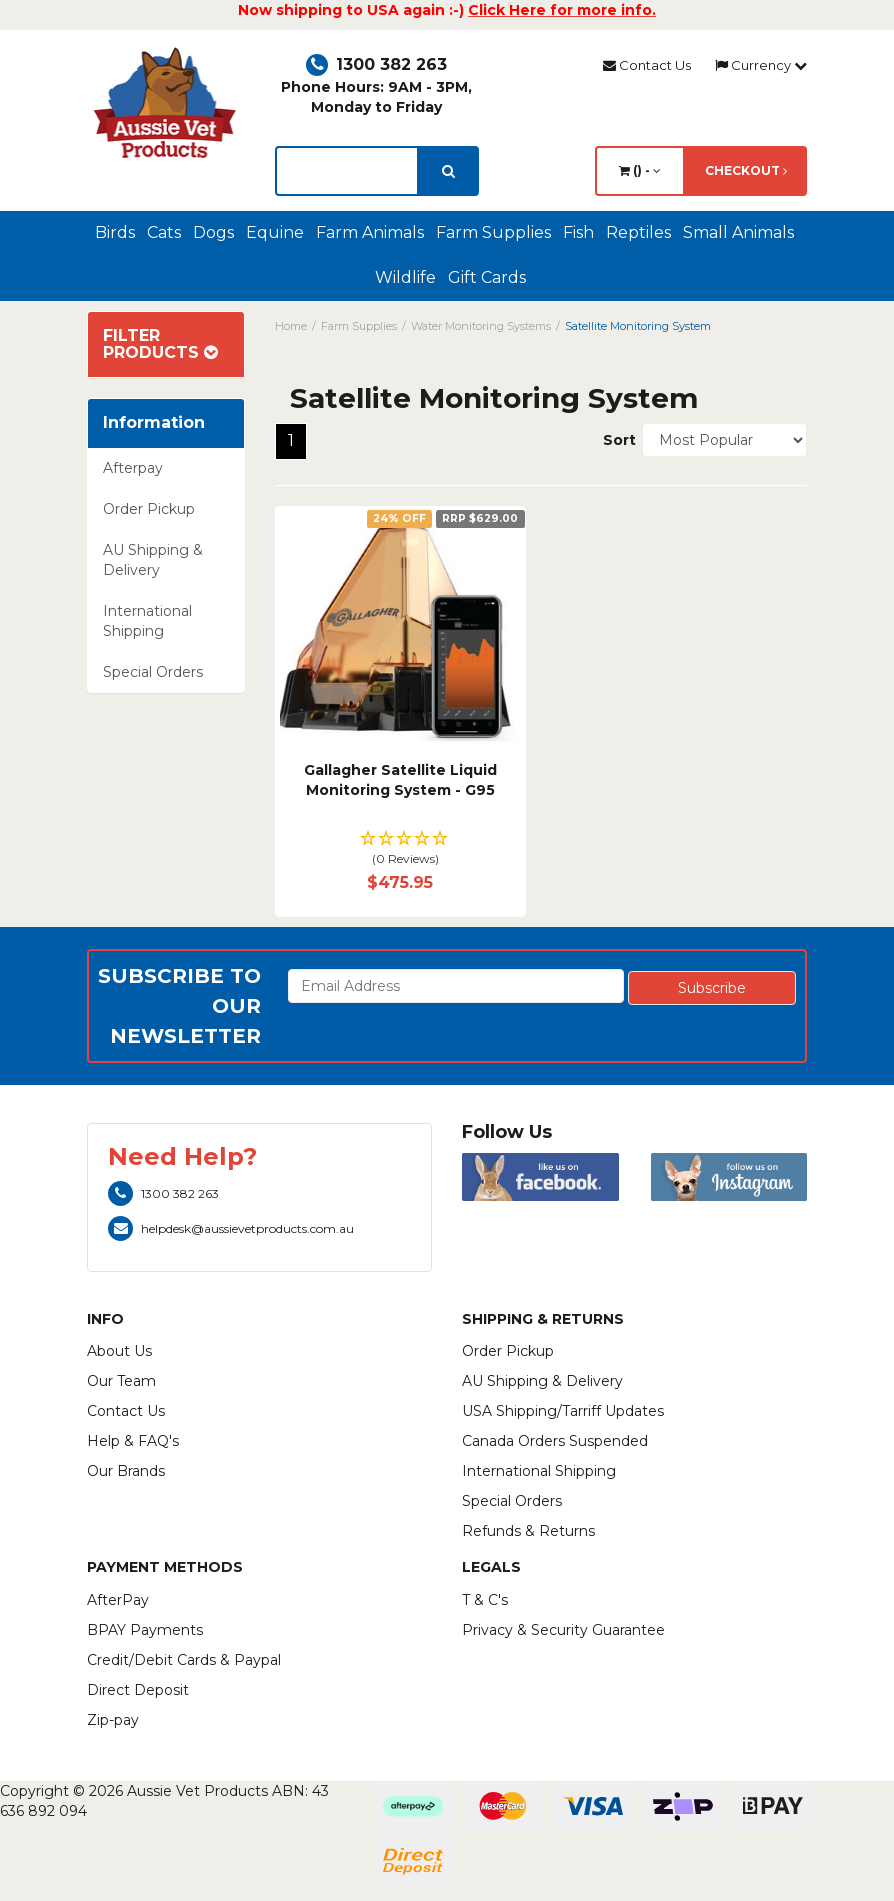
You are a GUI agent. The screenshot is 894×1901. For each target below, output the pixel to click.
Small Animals (738, 232)
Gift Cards (487, 277)
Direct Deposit (138, 1690)
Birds (115, 232)
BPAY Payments (145, 1630)
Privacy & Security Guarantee (563, 1630)
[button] (400, 849)
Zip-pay (113, 1720)
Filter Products (160, 344)
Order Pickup (149, 509)
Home (291, 326)
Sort (615, 440)
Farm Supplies (493, 232)
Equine (275, 232)
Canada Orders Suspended (555, 1441)
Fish (578, 232)
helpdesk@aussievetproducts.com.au (231, 1228)
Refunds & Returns (528, 1531)
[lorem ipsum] (347, 171)
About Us (119, 1351)
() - (640, 170)
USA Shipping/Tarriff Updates (563, 1411)
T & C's (485, 1600)
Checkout (746, 170)
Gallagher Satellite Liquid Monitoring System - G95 (400, 780)
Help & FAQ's (133, 1441)
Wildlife (405, 277)
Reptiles (638, 232)
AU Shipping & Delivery (153, 560)
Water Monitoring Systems (481, 326)
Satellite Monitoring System (638, 326)
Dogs (213, 232)
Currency (761, 65)
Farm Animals (370, 232)
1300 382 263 (376, 64)
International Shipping (147, 621)
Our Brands (126, 1471)
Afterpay (133, 468)
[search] (448, 171)
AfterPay (118, 1600)
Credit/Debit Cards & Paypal (184, 1660)
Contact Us (647, 65)
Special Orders (153, 672)
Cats (164, 232)
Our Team (121, 1381)
